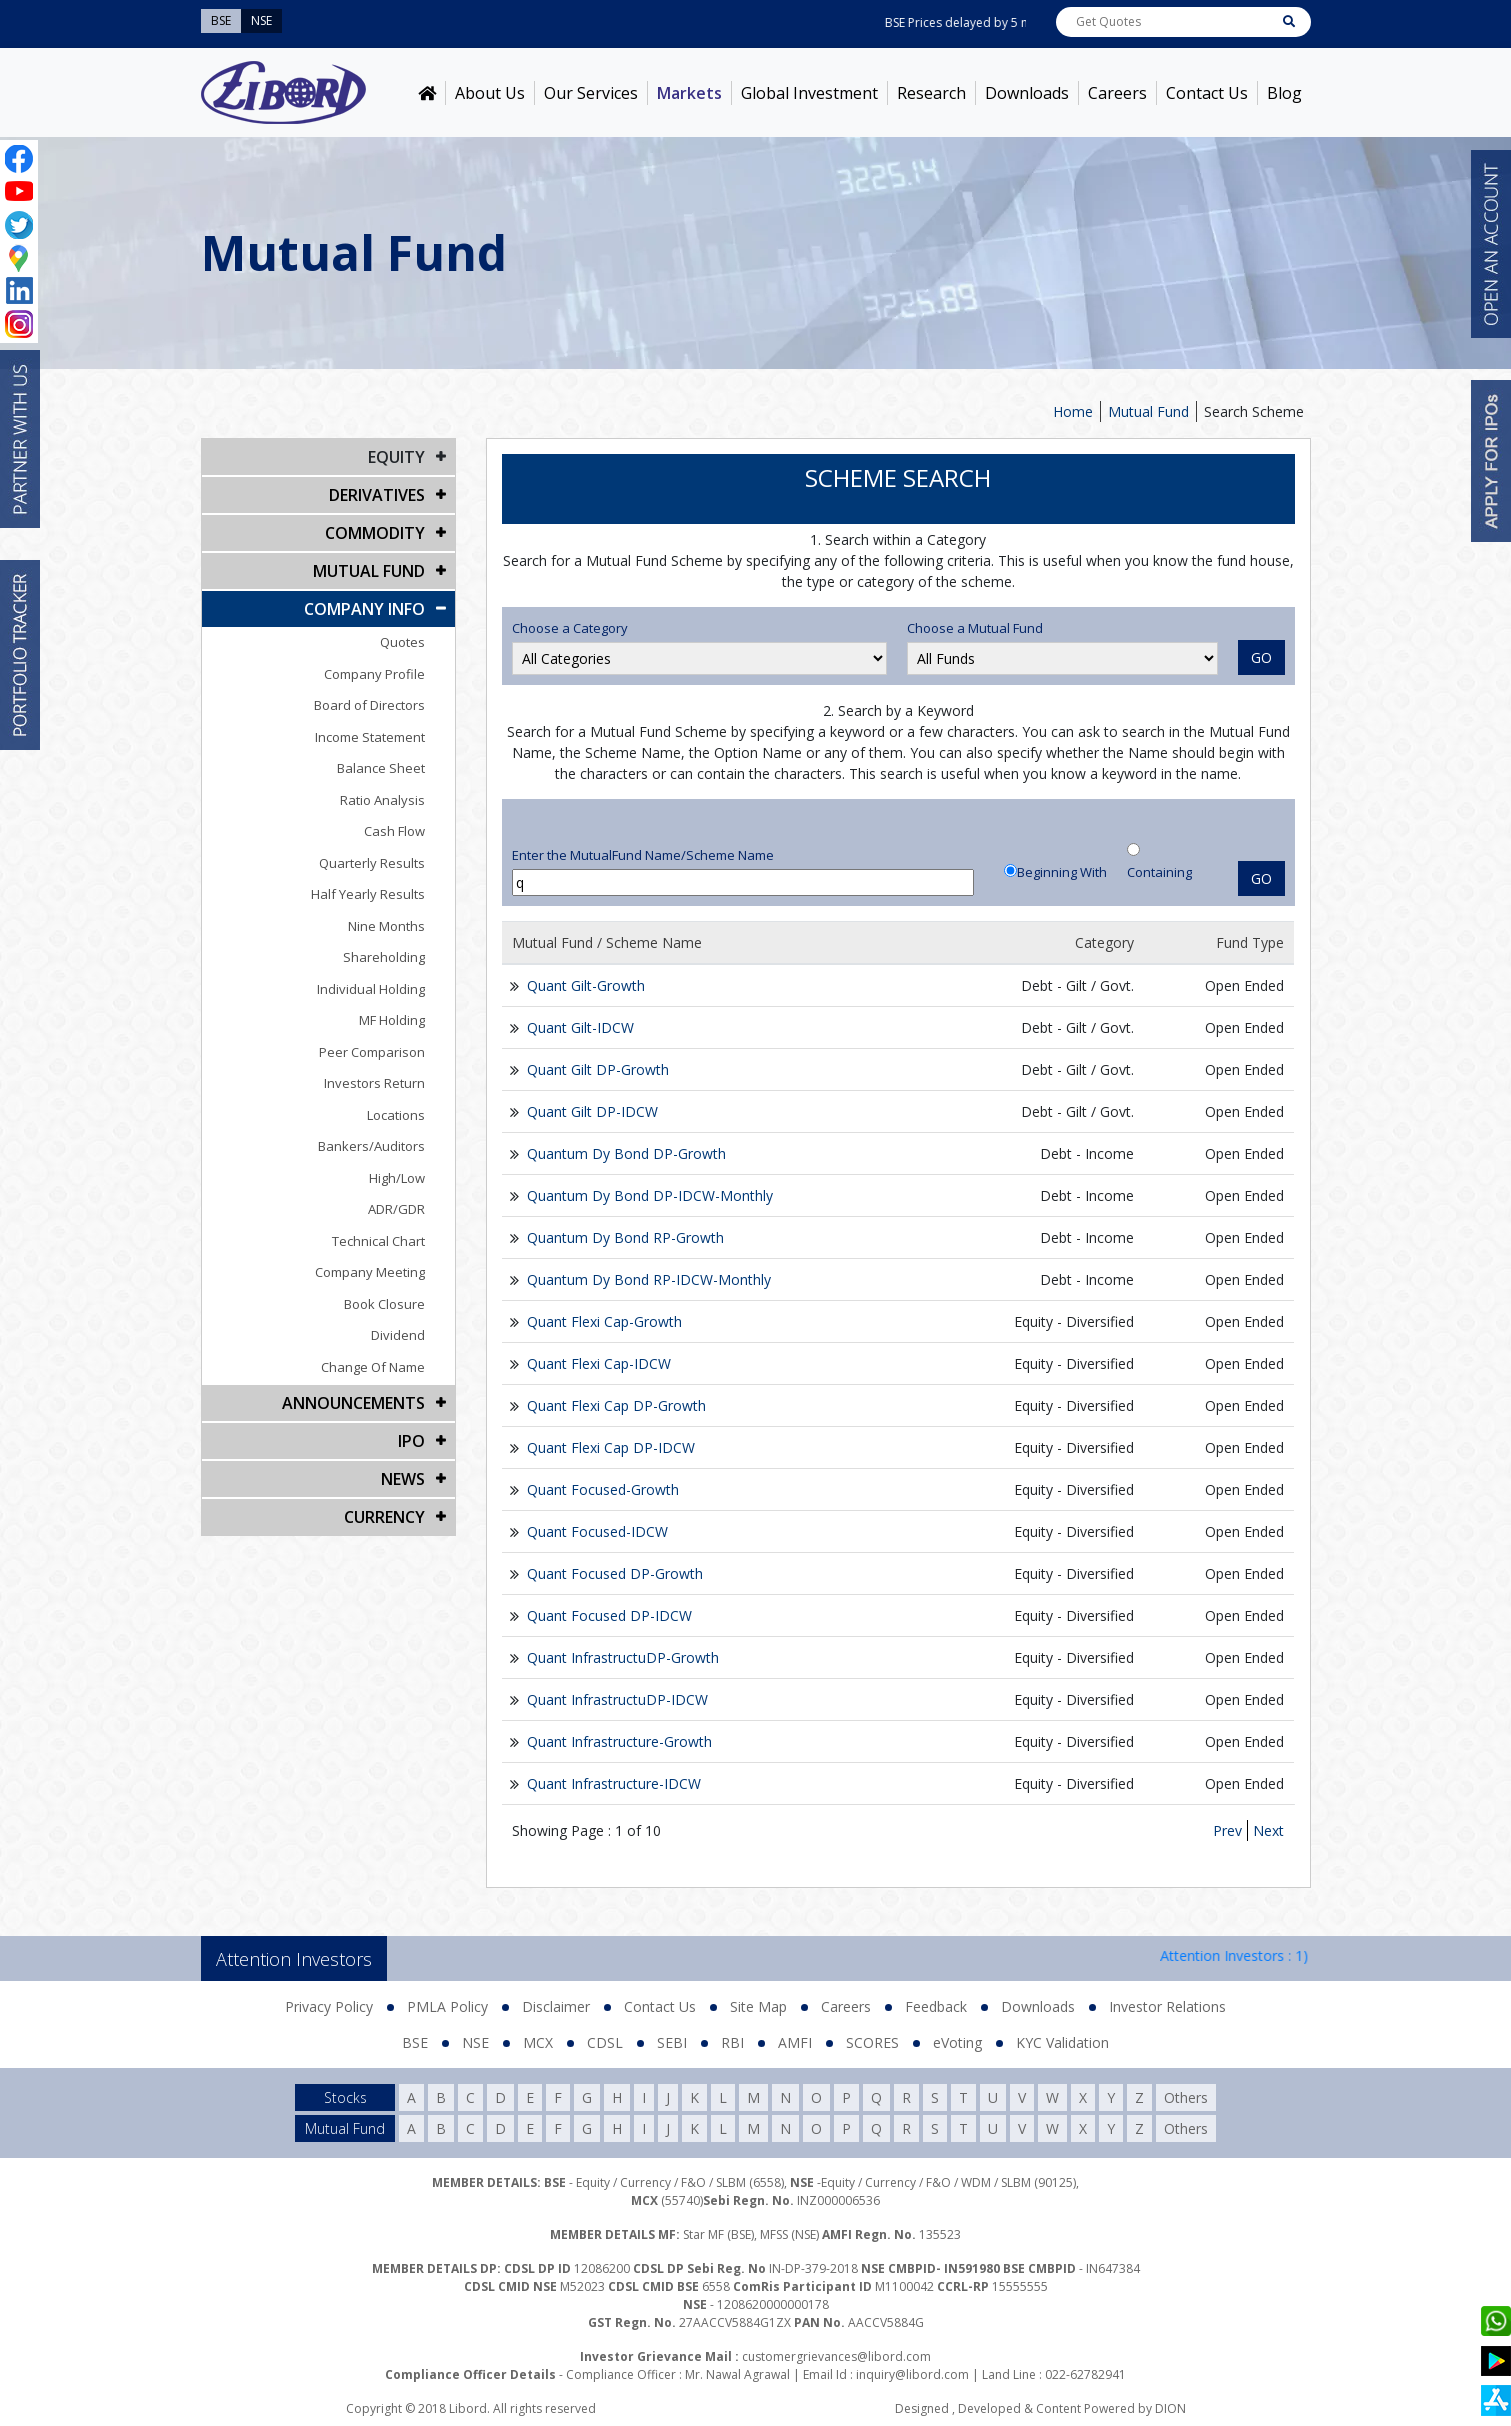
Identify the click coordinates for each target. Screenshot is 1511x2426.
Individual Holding (371, 989)
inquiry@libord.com (912, 2374)
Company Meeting (370, 1272)
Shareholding (384, 957)
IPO (411, 1441)
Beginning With (1062, 872)
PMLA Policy (447, 2006)
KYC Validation (1062, 2042)
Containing (1159, 872)
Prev (1227, 1830)
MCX (538, 2042)
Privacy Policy (329, 2006)
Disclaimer (556, 2006)
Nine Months (386, 926)
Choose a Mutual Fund (975, 628)
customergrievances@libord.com (836, 2356)
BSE (415, 2042)
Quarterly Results (372, 863)
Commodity (375, 533)
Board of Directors (369, 705)
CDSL (605, 2042)
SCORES (872, 2042)
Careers (1117, 93)
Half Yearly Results (368, 894)
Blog (1284, 93)
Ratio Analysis (382, 800)
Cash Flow (394, 831)
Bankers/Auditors (371, 1146)
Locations (396, 1115)
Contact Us (1207, 93)
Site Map (758, 2006)
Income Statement (370, 737)
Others (1186, 2097)
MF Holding (392, 1020)
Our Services (591, 93)
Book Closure (384, 1304)
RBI (732, 2042)
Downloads (1027, 93)
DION (1170, 2408)
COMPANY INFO (364, 609)
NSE (475, 2042)
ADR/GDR (396, 1209)
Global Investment (809, 93)
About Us (490, 93)
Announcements (353, 1403)
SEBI (672, 2042)
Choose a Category (570, 628)
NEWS (403, 1479)
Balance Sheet (381, 768)
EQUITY (396, 457)
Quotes (402, 642)
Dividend (398, 1335)
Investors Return (374, 1083)
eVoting (957, 2042)
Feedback (936, 2006)
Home (1073, 411)
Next (1268, 1830)
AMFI (795, 2042)
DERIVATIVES (377, 495)
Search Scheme (1254, 411)
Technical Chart (378, 1241)
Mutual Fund (1148, 411)
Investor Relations (1167, 2006)
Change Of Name (373, 1367)
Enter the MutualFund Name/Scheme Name (643, 855)
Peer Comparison (372, 1052)
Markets (689, 93)
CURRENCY (384, 1517)
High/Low (397, 1178)
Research (931, 93)
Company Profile (374, 674)
